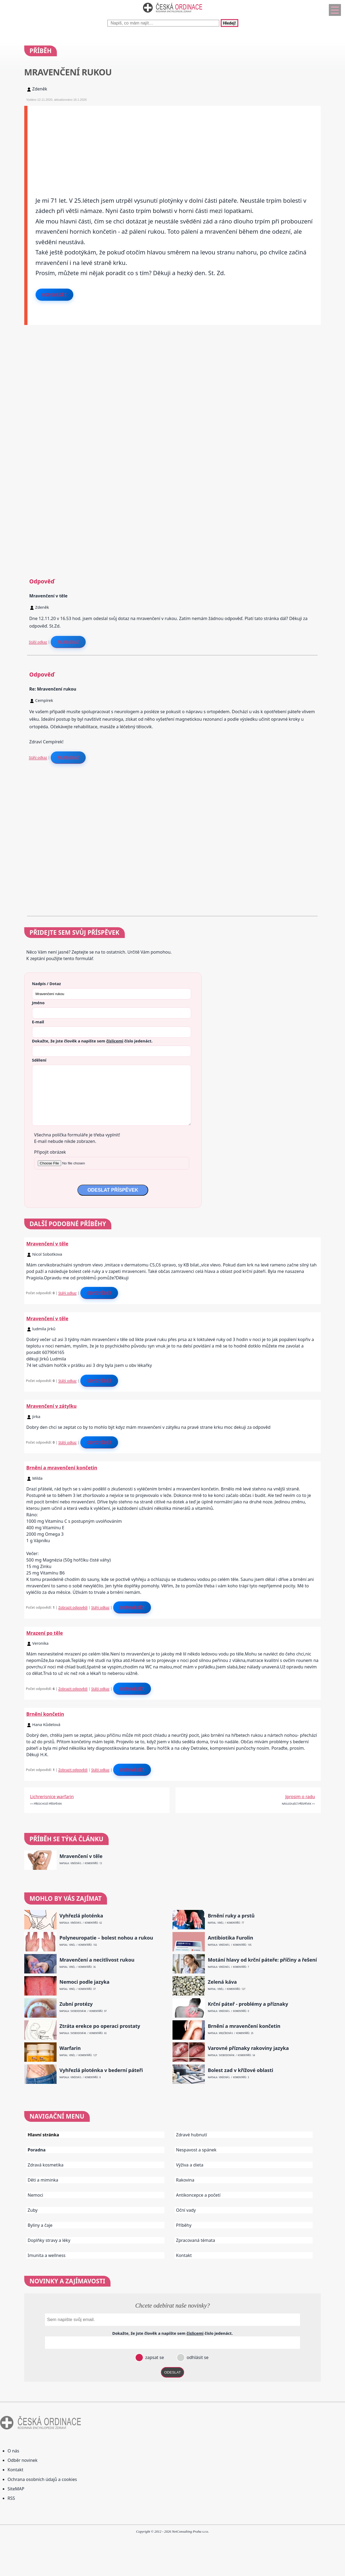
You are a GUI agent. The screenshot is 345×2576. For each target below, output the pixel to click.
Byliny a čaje (40, 2225)
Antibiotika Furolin (230, 1938)
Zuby (33, 2210)
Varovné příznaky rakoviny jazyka (248, 2048)
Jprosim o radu (300, 1797)
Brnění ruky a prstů (231, 1916)
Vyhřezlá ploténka (81, 1916)
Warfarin (70, 2048)
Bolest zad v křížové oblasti (240, 2070)
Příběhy (183, 2225)
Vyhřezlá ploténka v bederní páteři (101, 2070)
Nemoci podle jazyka (85, 1982)
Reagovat (68, 642)
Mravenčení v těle (47, 1243)
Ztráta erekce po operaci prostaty (100, 2026)
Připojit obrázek (50, 1152)
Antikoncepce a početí (198, 2195)
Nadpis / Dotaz (46, 983)
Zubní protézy (76, 2004)
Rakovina (185, 2180)
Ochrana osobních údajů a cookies (42, 2479)
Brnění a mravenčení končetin (61, 1467)
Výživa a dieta (189, 2165)
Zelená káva (222, 1982)
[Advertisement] (174, 143)
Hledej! (229, 23)
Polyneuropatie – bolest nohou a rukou (106, 1938)
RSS (11, 2498)
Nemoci (35, 2195)
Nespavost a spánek (196, 2150)
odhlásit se (196, 2357)
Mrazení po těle (44, 1633)
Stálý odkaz (38, 641)
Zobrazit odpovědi (72, 1607)
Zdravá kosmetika (46, 2165)
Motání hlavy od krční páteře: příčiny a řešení (262, 1960)
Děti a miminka (43, 2180)
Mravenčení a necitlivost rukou (97, 1960)
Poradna (37, 2150)
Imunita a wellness (46, 2255)
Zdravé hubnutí (191, 2135)
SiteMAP (16, 2489)
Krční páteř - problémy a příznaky (248, 2004)
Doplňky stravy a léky (49, 2240)
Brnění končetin (45, 1714)
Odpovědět (54, 294)
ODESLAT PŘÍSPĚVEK (112, 1190)
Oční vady (186, 2210)
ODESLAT (172, 2372)
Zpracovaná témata (195, 2240)
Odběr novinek (22, 2460)
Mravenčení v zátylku (51, 1406)
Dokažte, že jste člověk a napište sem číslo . (92, 1041)
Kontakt (184, 2255)
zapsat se (154, 2357)
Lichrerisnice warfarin (52, 1797)
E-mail (38, 1021)
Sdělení (39, 1060)
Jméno (38, 1002)
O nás (13, 2451)
